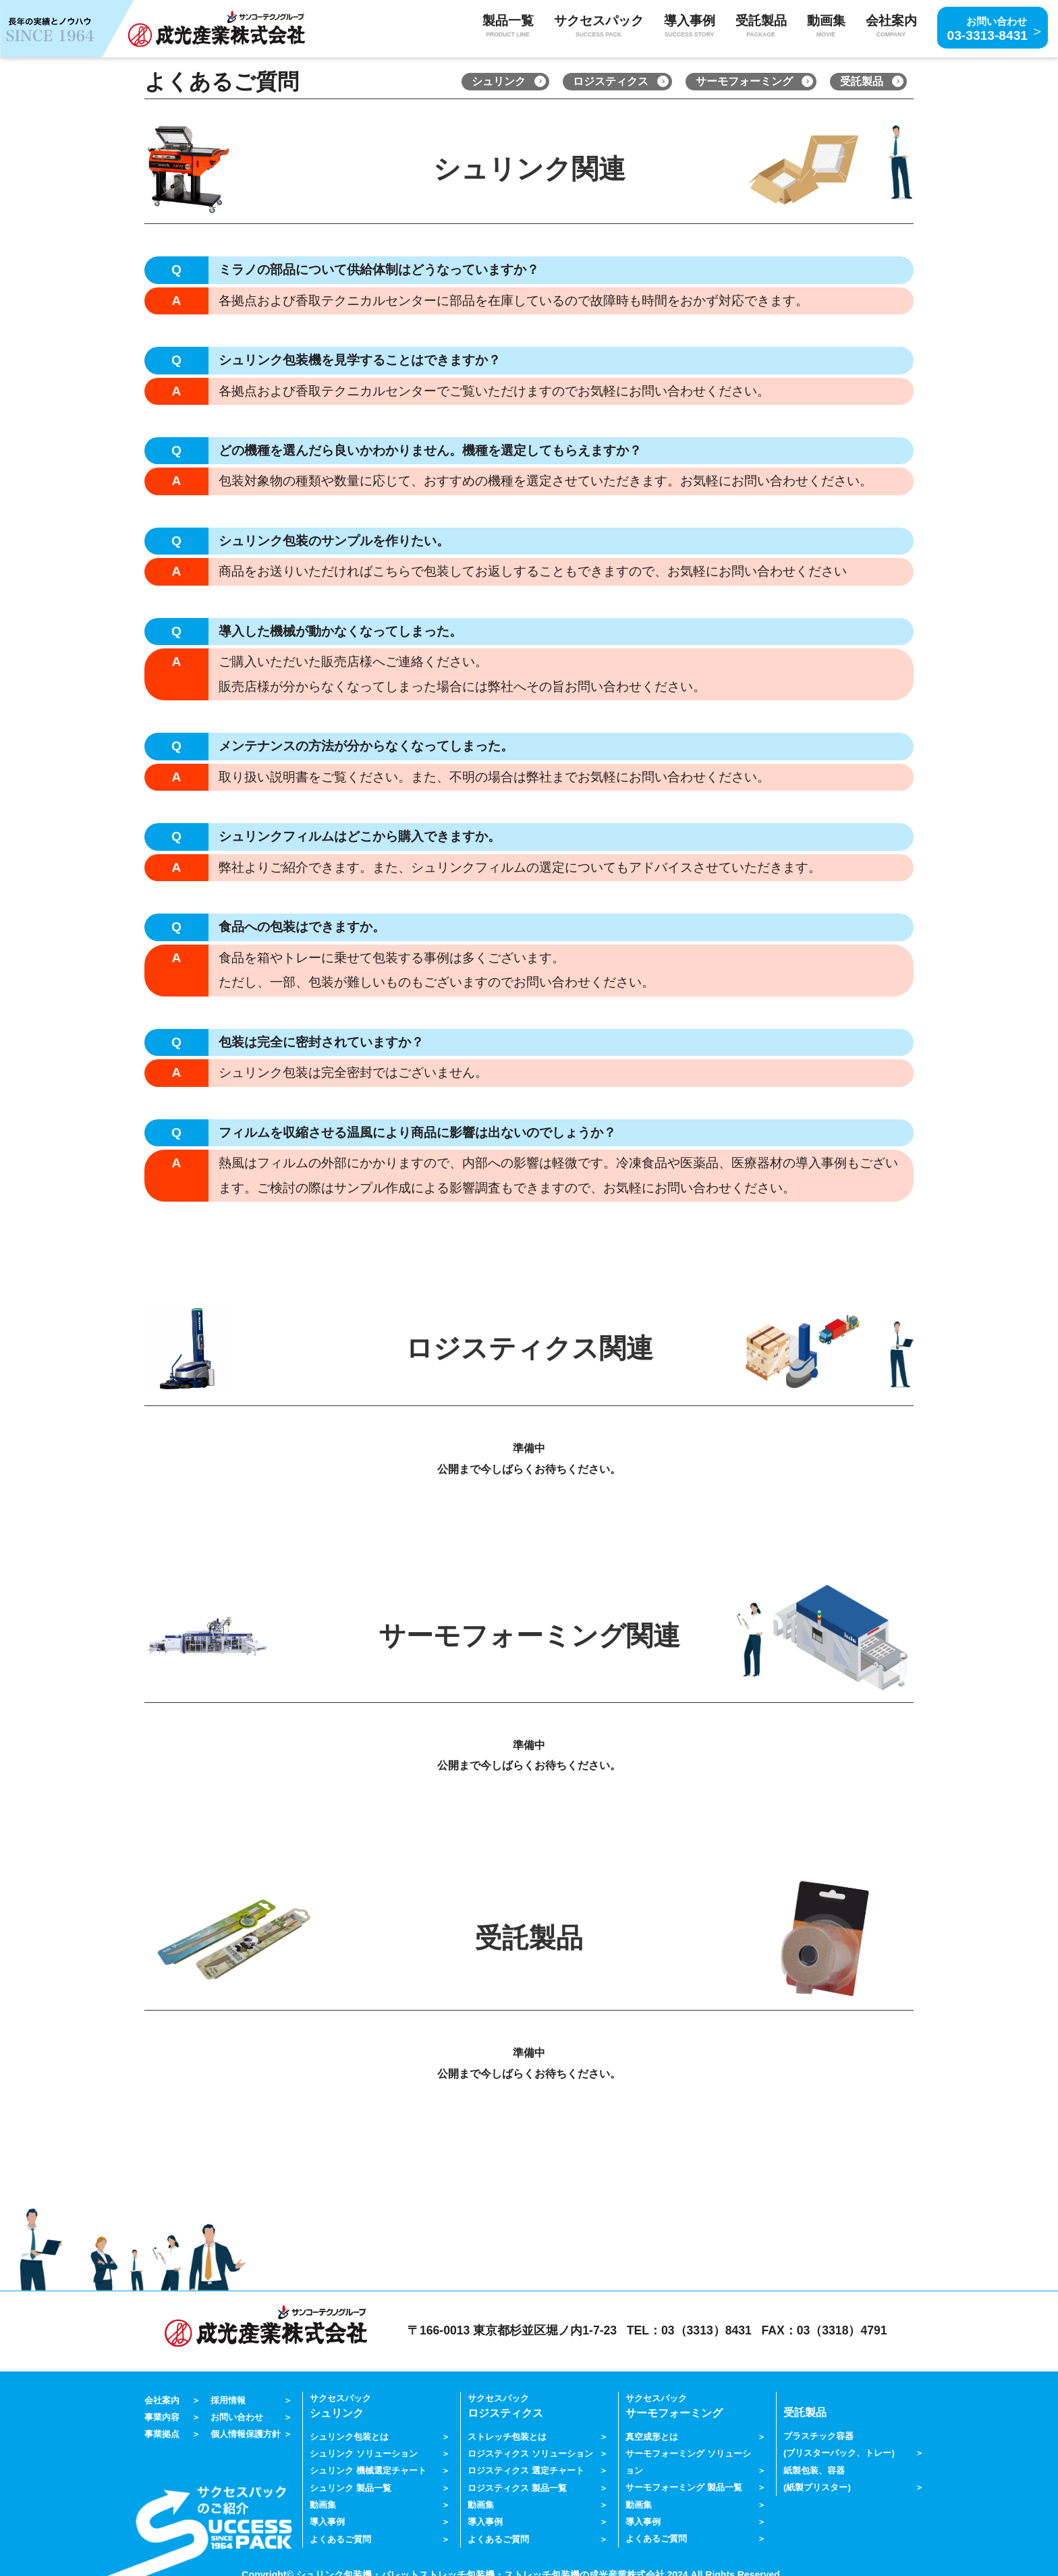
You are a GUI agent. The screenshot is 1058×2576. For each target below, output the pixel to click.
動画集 (826, 27)
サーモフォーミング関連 (529, 1636)
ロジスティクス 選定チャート (526, 2468)
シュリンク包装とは (349, 2435)
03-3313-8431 (987, 26)
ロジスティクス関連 (529, 1348)
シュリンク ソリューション (364, 2451)
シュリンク (499, 81)
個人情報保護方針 (246, 2432)
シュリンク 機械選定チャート (368, 2468)
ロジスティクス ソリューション (530, 2451)
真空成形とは (651, 2435)
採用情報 (228, 2400)
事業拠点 (161, 2432)
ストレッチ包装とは (507, 2435)
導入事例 (327, 2518)
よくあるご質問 (340, 2534)
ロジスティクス (610, 81)
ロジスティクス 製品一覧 (517, 2485)
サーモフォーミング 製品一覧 (683, 2485)
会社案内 (161, 2400)
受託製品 (861, 81)
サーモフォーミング (744, 81)
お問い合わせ (237, 2416)
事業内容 (161, 2416)
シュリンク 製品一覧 (350, 2485)
